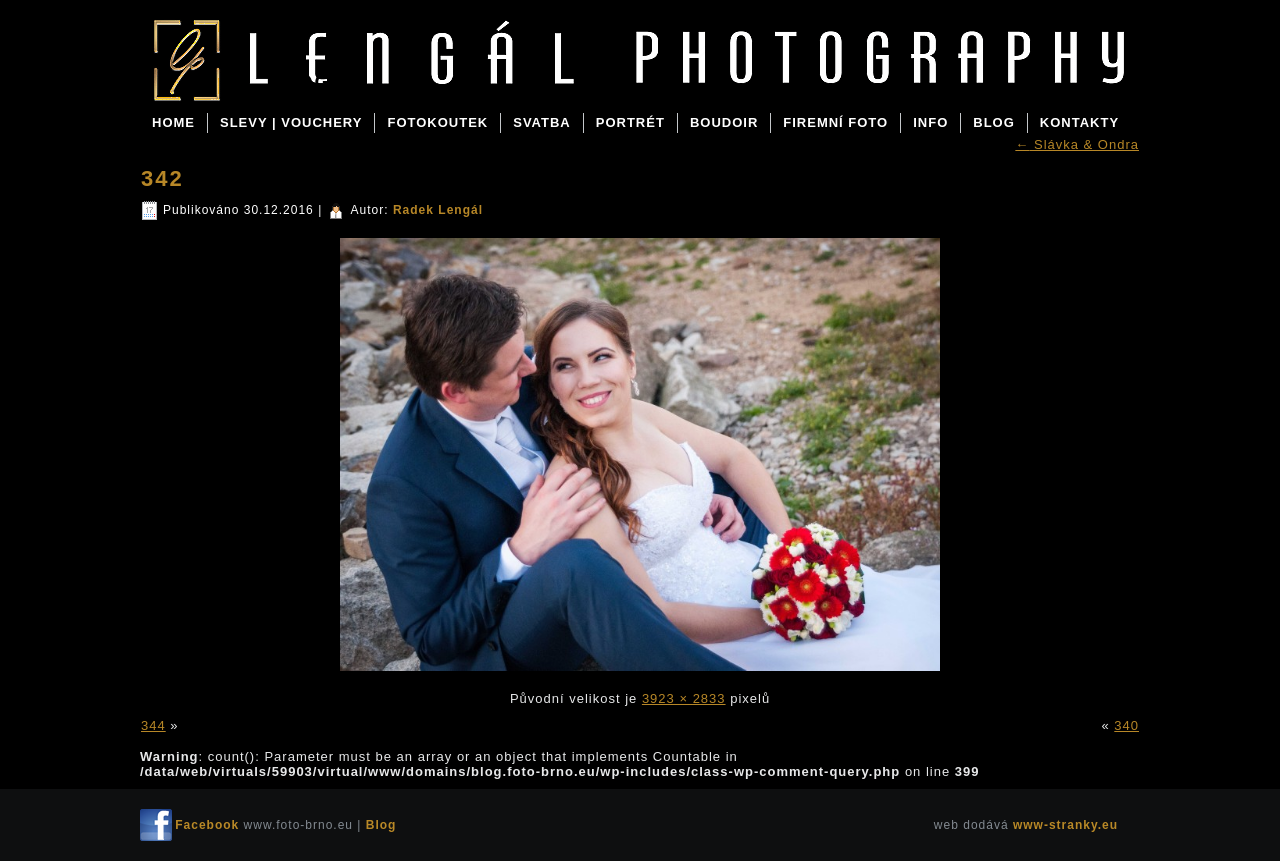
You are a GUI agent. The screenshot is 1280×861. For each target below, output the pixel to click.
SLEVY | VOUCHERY (291, 122)
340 (1126, 725)
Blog (299, 82)
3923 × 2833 (684, 698)
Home (173, 122)
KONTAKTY (1079, 122)
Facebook (207, 825)
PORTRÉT (630, 122)
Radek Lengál (438, 210)
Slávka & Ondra (1077, 144)
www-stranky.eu (1065, 825)
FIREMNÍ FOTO (835, 122)
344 (153, 725)
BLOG (994, 122)
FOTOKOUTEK (437, 122)
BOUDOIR (724, 122)
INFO (930, 122)
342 (162, 178)
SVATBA (542, 122)
